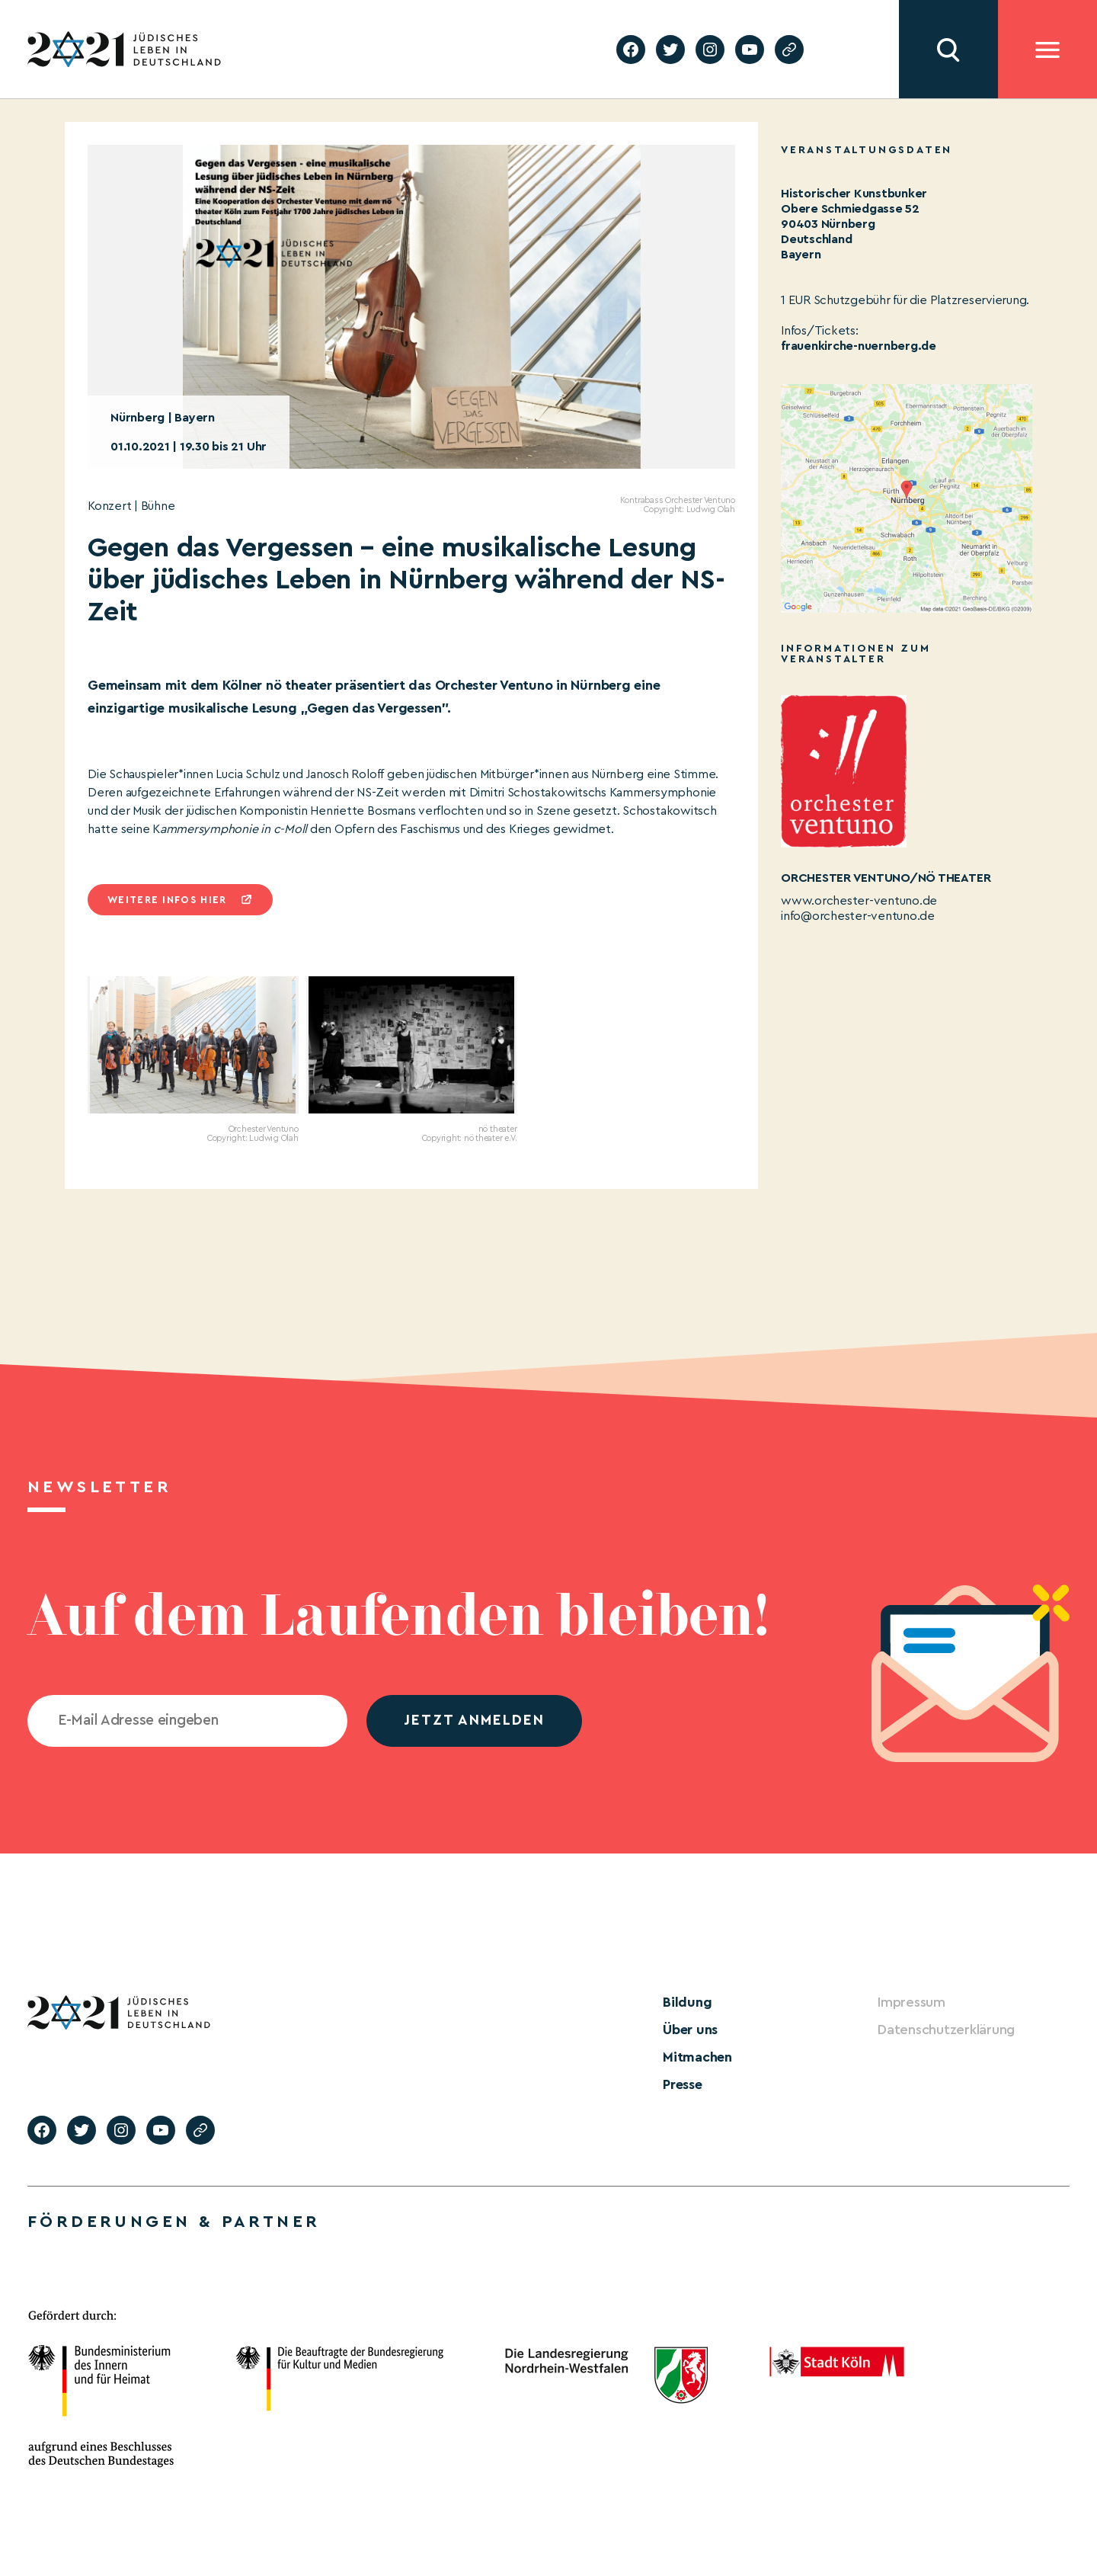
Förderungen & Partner (173, 2221)
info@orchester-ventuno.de (858, 916)
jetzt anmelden (474, 1720)
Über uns (690, 2029)
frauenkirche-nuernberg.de (858, 346)
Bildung (687, 2002)
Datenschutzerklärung (946, 2029)
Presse (682, 2084)
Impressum (911, 2002)
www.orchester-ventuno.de (859, 901)
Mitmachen (697, 2057)
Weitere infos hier (166, 900)
